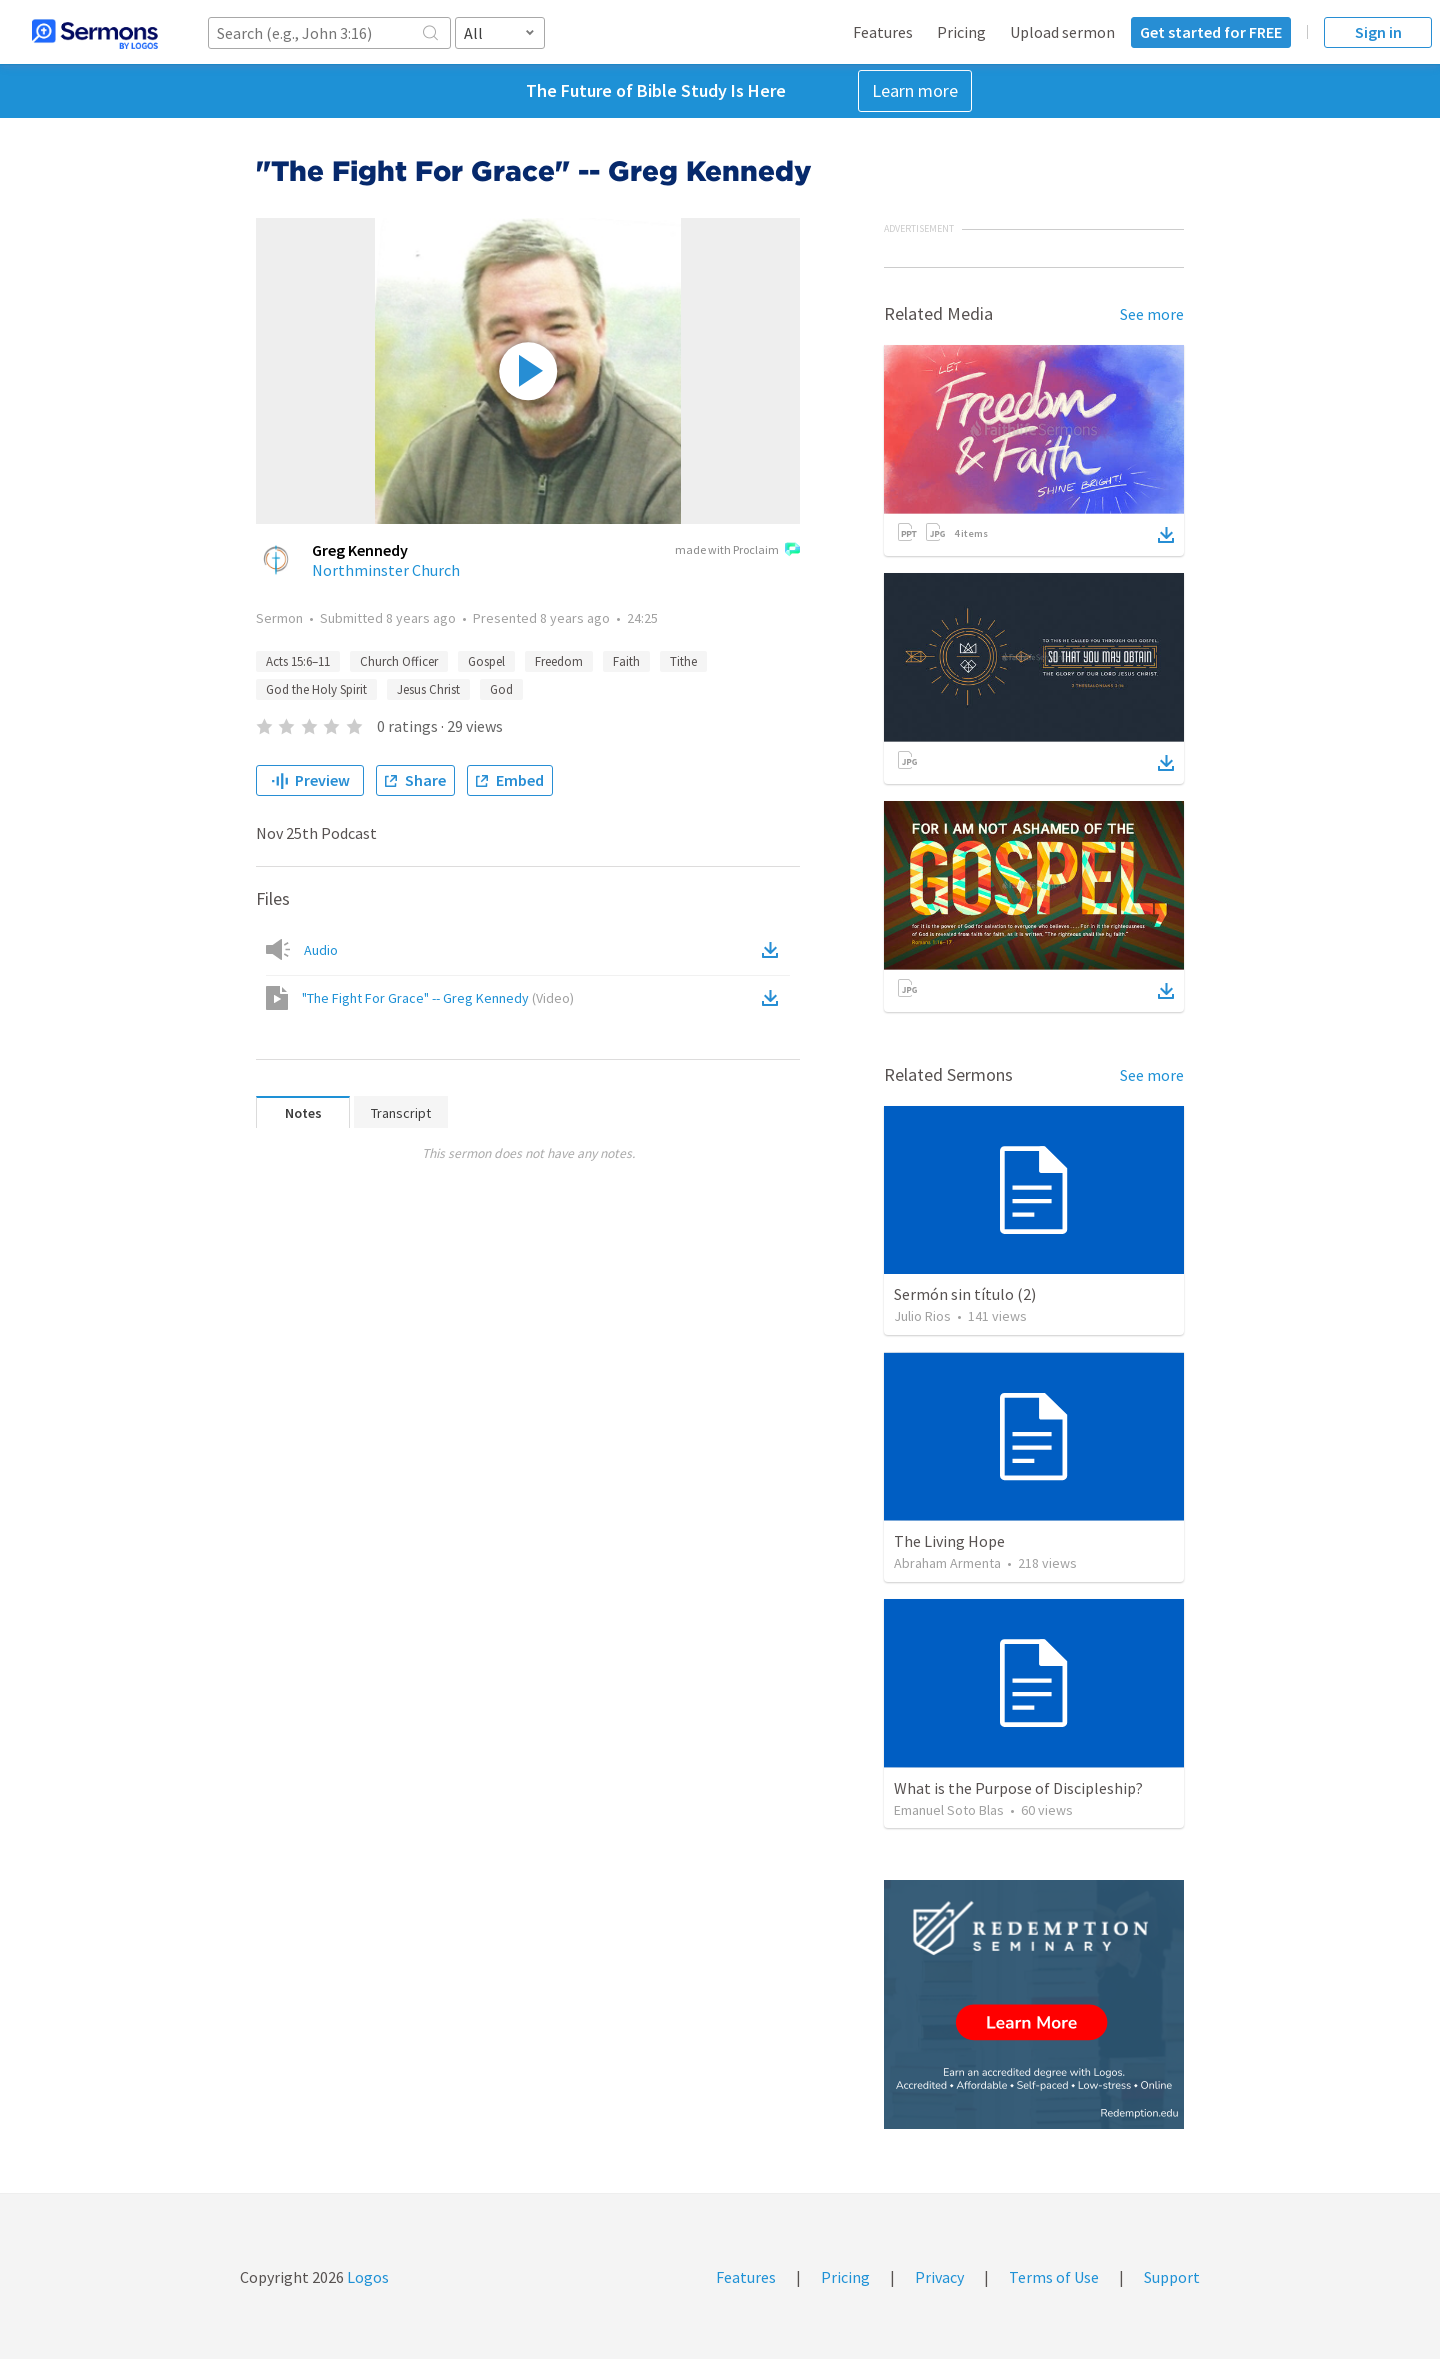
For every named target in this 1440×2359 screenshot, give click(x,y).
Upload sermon (1062, 32)
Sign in (1378, 32)
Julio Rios (922, 1316)
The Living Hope (949, 1541)
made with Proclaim (737, 551)
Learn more (915, 90)
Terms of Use (1054, 2277)
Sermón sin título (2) (965, 1294)
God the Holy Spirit (316, 689)
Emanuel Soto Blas (949, 1810)
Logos (366, 2277)
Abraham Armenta (947, 1563)
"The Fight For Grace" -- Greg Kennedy (438, 998)
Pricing (961, 32)
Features (883, 32)
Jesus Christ (428, 689)
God (501, 689)
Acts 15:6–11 (298, 661)
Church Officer (399, 661)
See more (1152, 314)
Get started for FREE (1211, 32)
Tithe (683, 661)
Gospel (486, 661)
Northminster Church (386, 570)
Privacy (939, 2277)
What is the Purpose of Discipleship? (1018, 1788)
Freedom (559, 661)
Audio (321, 950)
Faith (626, 661)
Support (1172, 2277)
